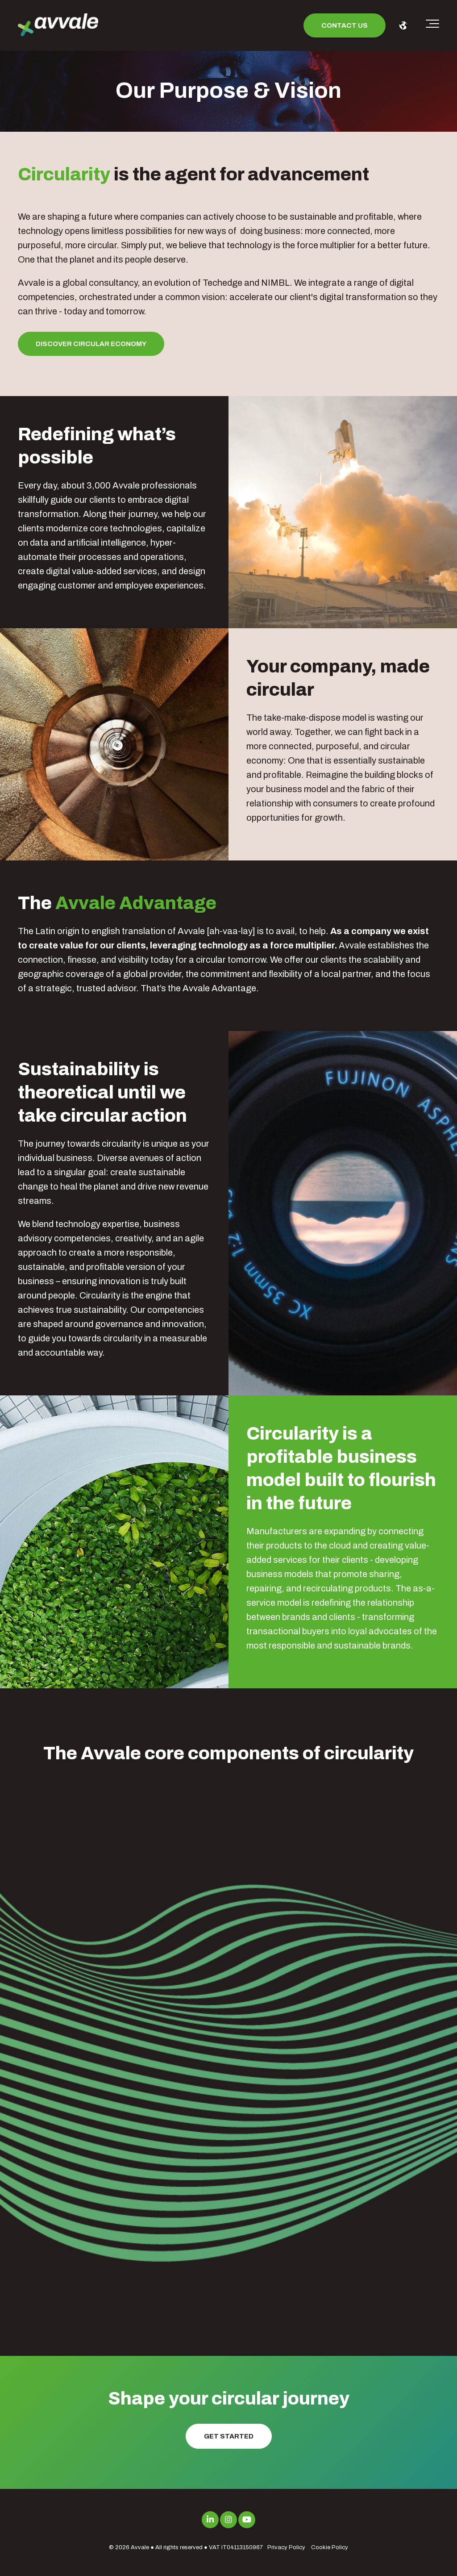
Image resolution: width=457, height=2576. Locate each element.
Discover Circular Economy (91, 343)
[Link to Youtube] (246, 2519)
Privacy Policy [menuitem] (286, 2547)
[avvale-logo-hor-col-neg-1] (58, 25)
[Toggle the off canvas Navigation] (432, 25)
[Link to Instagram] (228, 2519)
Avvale (140, 2547)
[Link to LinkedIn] (210, 2519)
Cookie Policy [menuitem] (329, 2547)
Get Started (228, 2436)
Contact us (344, 25)
